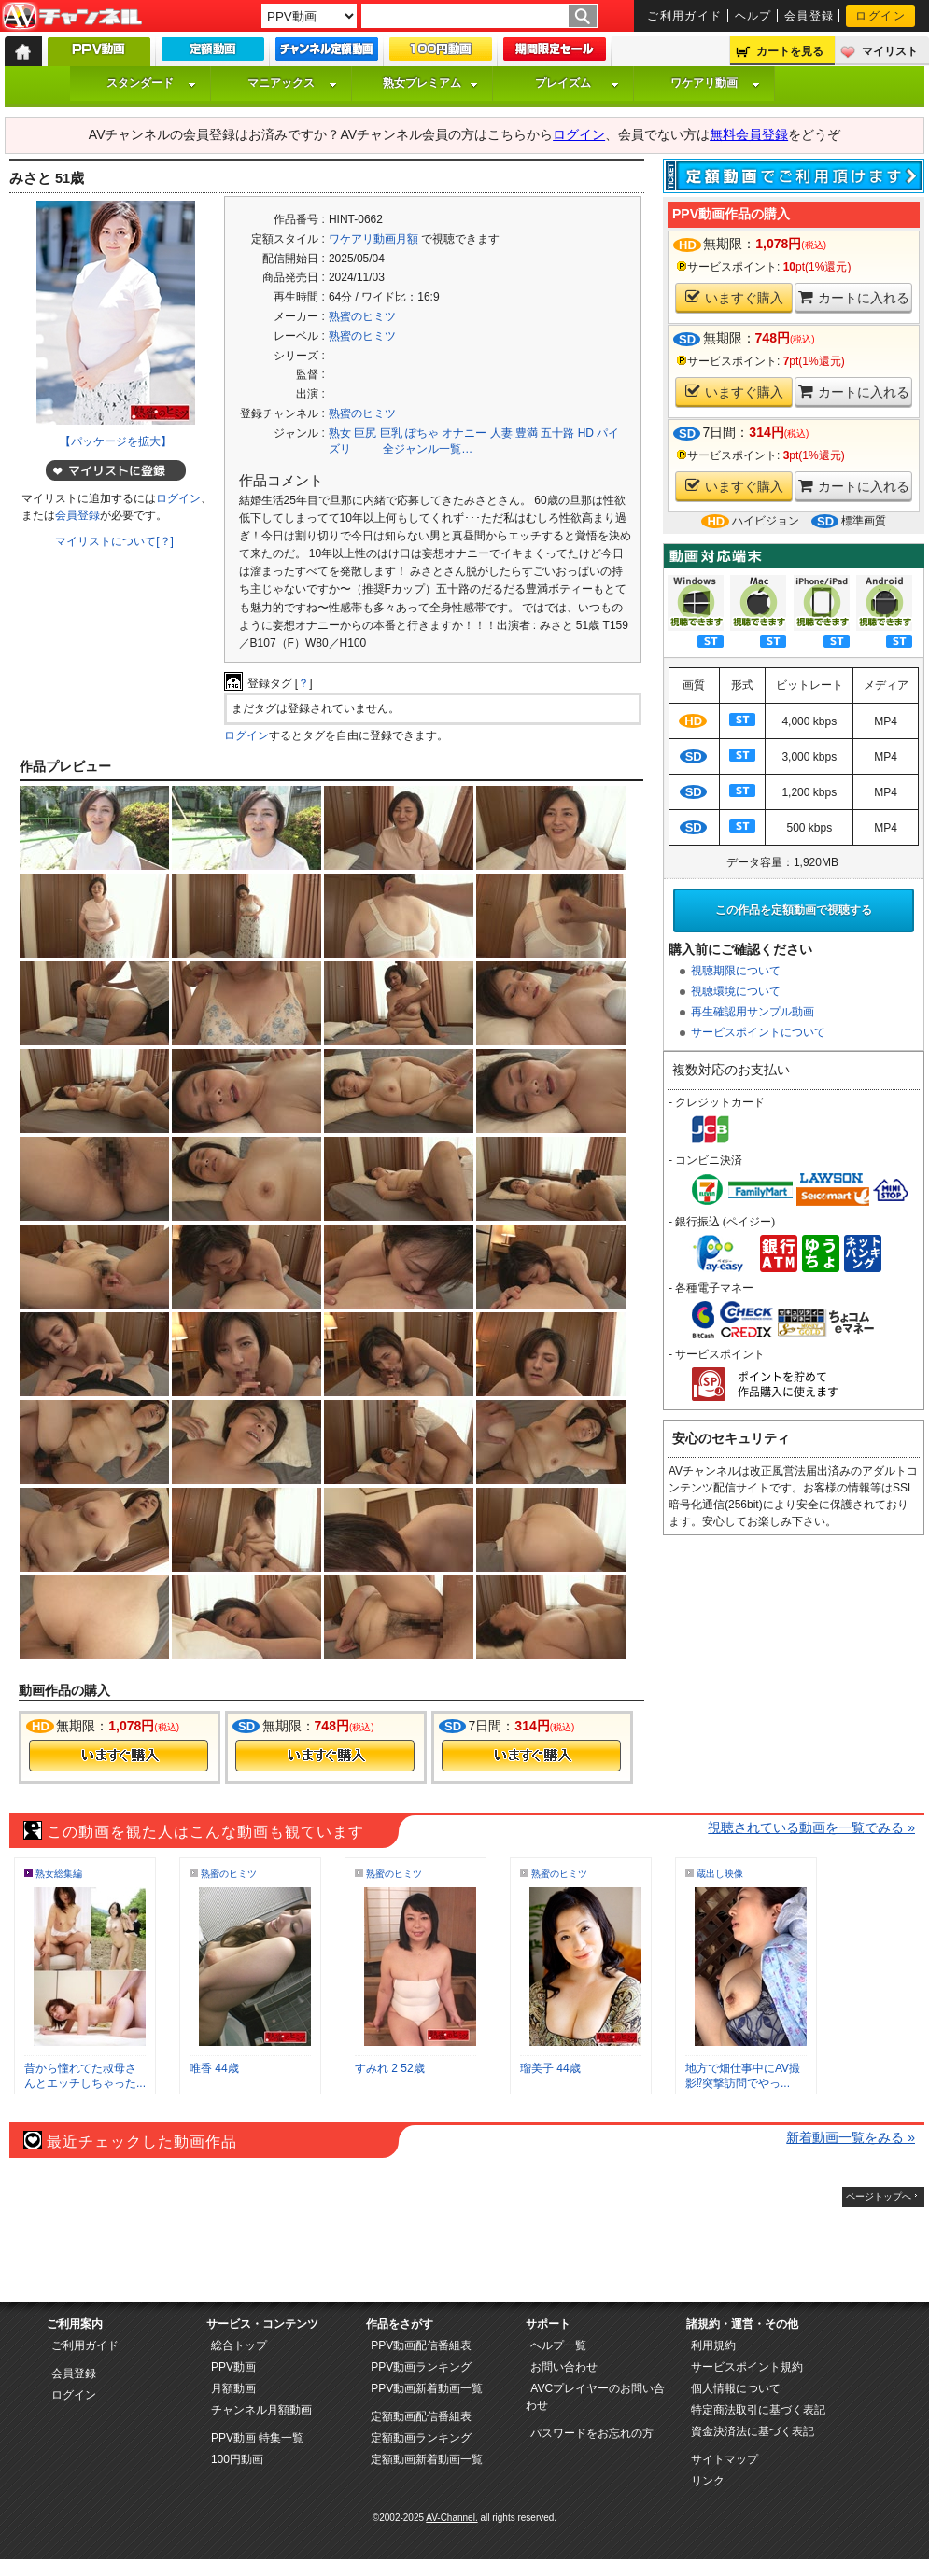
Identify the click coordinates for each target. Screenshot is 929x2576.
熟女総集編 (58, 1874)
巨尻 (365, 433)
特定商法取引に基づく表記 (758, 2409)
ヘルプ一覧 (558, 2345)
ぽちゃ (422, 433)
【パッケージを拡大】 (116, 441)
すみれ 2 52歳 (390, 2068)
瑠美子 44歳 (550, 2068)
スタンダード (151, 83)
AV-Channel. (451, 2518)
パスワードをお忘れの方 (592, 2433)
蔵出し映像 (720, 1874)
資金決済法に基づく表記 (752, 2431)
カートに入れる (853, 297)
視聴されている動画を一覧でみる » (811, 1827)
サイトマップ (724, 2459)
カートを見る (789, 51)
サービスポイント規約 (747, 2366)
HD (586, 433)
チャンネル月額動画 (261, 2409)
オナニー (464, 433)
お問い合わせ (564, 2366)
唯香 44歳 (214, 2068)
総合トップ (239, 2345)
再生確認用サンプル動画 (752, 1011)
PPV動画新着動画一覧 (427, 2388)
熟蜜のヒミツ (362, 316)
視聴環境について (736, 991)
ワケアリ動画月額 (373, 238)
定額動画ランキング (421, 2437)
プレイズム (577, 83)
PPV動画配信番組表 (421, 2345)
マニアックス (292, 83)
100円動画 (237, 2459)
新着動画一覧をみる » (850, 2137)
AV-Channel (72, 17)
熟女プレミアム (430, 83)
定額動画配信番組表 (421, 2416)
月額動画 (233, 2388)
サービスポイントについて (758, 1032)
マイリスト (890, 51)
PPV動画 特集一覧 (257, 2437)
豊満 (526, 433)
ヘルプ (753, 15)
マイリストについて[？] (114, 541)
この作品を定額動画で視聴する (793, 910)
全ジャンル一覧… (427, 448)
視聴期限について (736, 970)
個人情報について (736, 2388)
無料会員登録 (749, 134)
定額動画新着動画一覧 (427, 2459)
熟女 (340, 433)
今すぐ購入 (118, 1755)
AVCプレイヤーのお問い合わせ (595, 2397)
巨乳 (391, 433)
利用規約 (713, 2345)
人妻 (501, 433)
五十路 (557, 433)
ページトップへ (878, 2196)
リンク (708, 2480)
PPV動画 (233, 2366)
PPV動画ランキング (421, 2366)
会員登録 (809, 15)
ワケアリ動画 (715, 83)
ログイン (880, 15)
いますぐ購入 (734, 297)
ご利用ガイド (685, 15)
